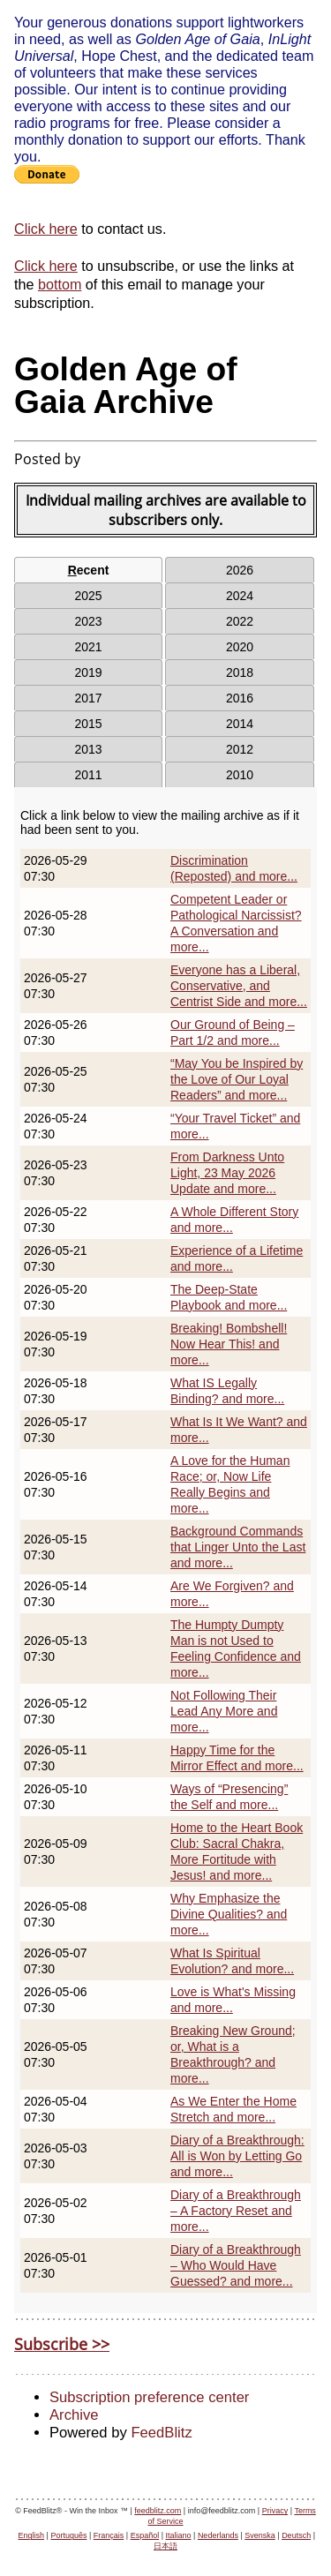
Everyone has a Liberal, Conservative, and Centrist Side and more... (238, 986)
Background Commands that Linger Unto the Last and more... (237, 1547)
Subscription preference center (149, 2397)
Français (109, 2535)
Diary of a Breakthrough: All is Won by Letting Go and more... (237, 2156)
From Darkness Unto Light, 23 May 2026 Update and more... (227, 1173)
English (32, 2535)
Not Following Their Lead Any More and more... (223, 1711)
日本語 (165, 2546)
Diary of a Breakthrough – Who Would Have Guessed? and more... (235, 2265)
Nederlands (218, 2535)
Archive (73, 2415)
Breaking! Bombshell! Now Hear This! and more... (228, 1344)
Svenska (259, 2535)
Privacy (275, 2510)
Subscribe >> (61, 2343)
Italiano (179, 2535)
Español (145, 2535)
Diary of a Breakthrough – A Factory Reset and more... (235, 2211)
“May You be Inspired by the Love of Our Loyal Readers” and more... (236, 1079)
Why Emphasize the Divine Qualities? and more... (228, 1914)
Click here (46, 229)
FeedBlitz (161, 2432)
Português (68, 2535)
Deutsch (296, 2535)
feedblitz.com (157, 2510)
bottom (59, 284)
